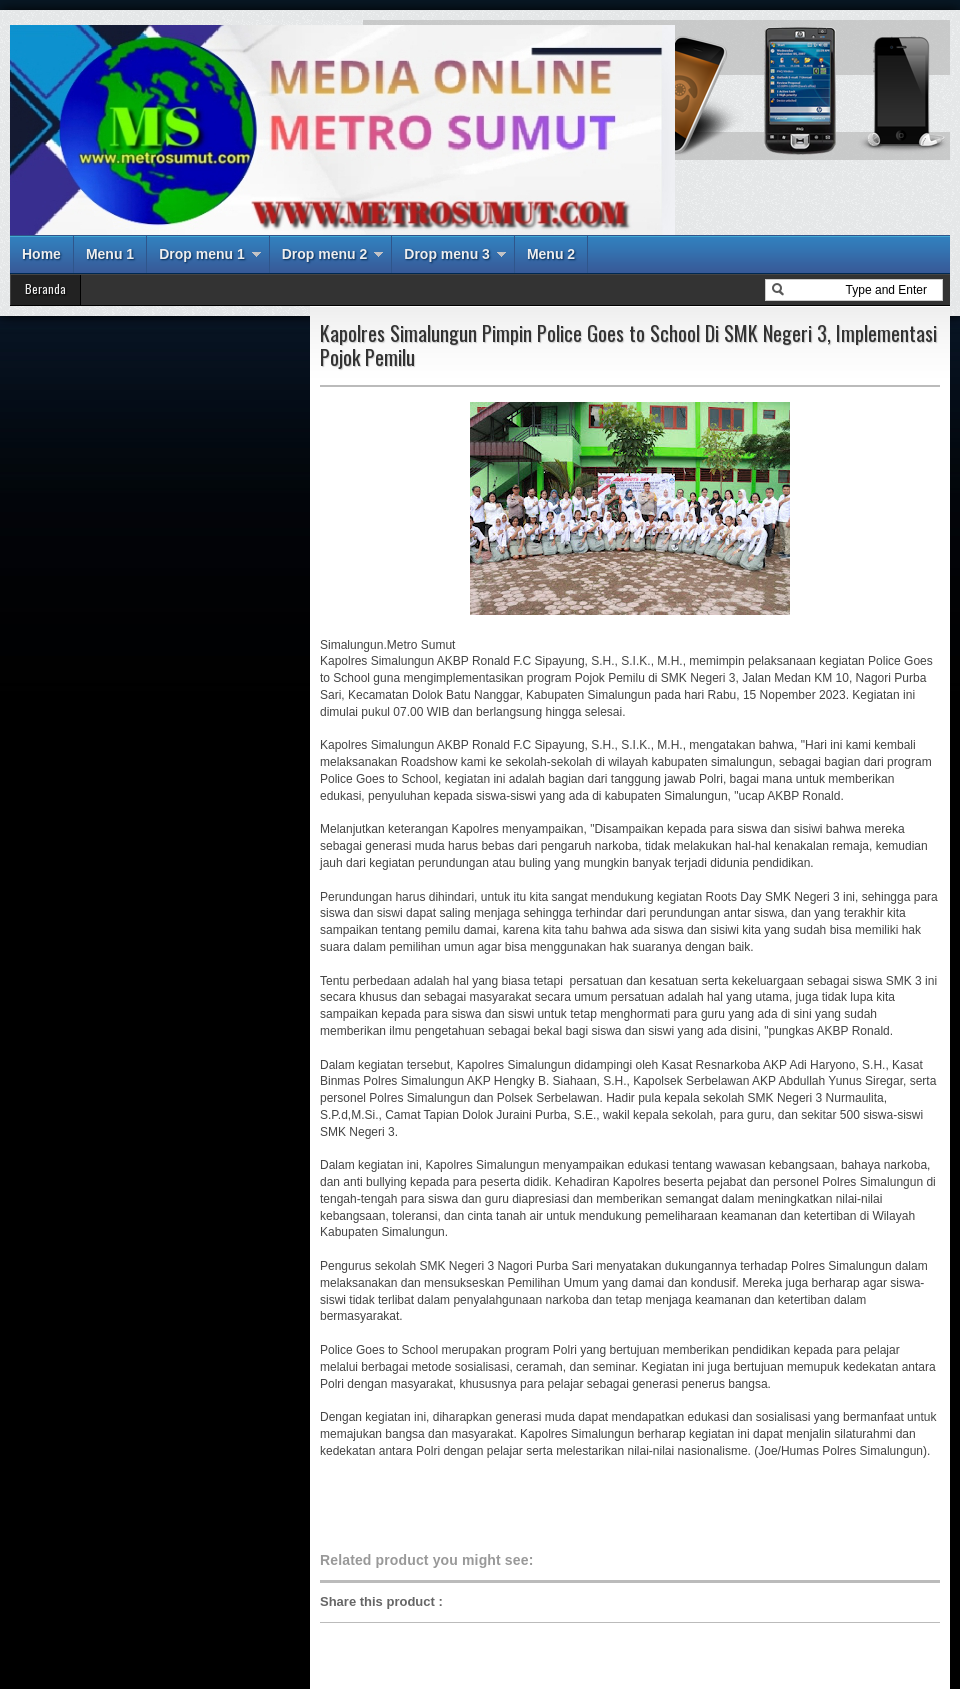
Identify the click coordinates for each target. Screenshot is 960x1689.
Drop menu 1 (202, 254)
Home (41, 254)
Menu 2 (551, 254)
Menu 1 (110, 254)
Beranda (45, 288)
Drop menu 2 (325, 254)
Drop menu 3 (447, 254)
